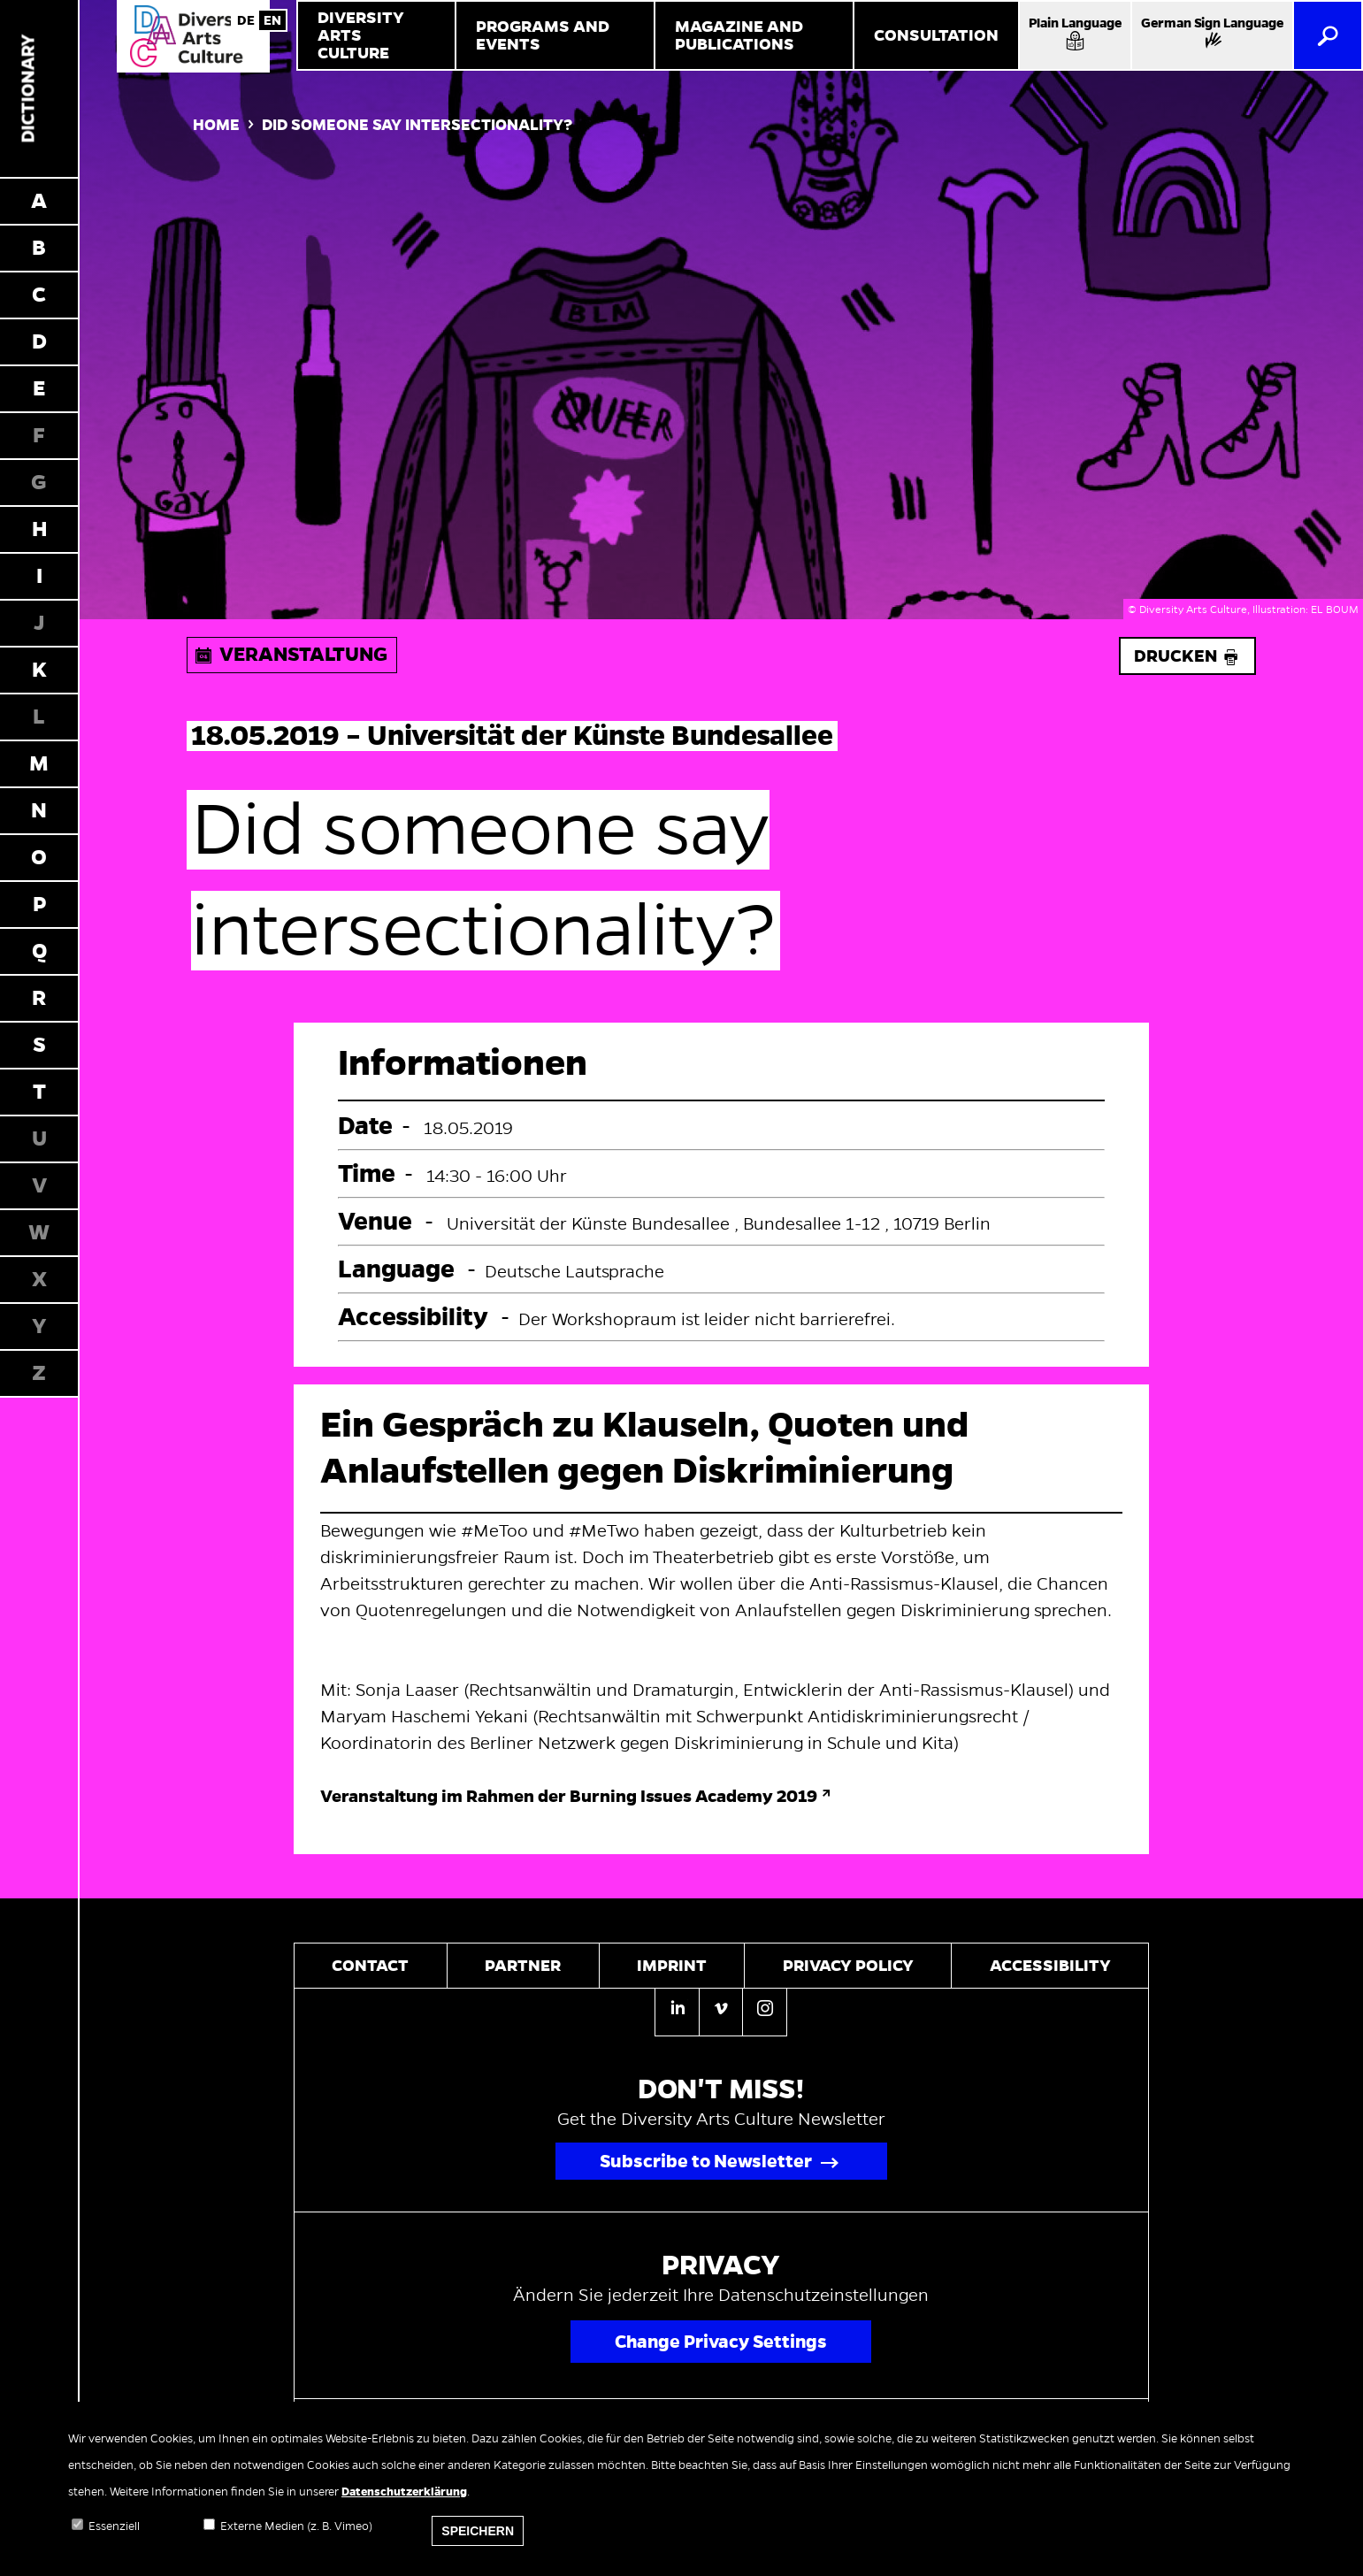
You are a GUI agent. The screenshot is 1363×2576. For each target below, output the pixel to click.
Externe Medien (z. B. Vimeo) (296, 2526)
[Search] (1327, 35)
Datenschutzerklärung (404, 2492)
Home (216, 125)
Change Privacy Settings (721, 2341)
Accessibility (1050, 1965)
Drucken (1187, 656)
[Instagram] (764, 2011)
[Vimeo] (721, 2011)
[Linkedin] (676, 2012)
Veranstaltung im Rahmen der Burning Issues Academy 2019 (568, 1796)
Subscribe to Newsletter (706, 2161)
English (272, 20)
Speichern (477, 2531)
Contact (370, 1965)
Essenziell (114, 2526)
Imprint (672, 1965)
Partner (523, 1965)
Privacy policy (848, 1965)
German (246, 20)
